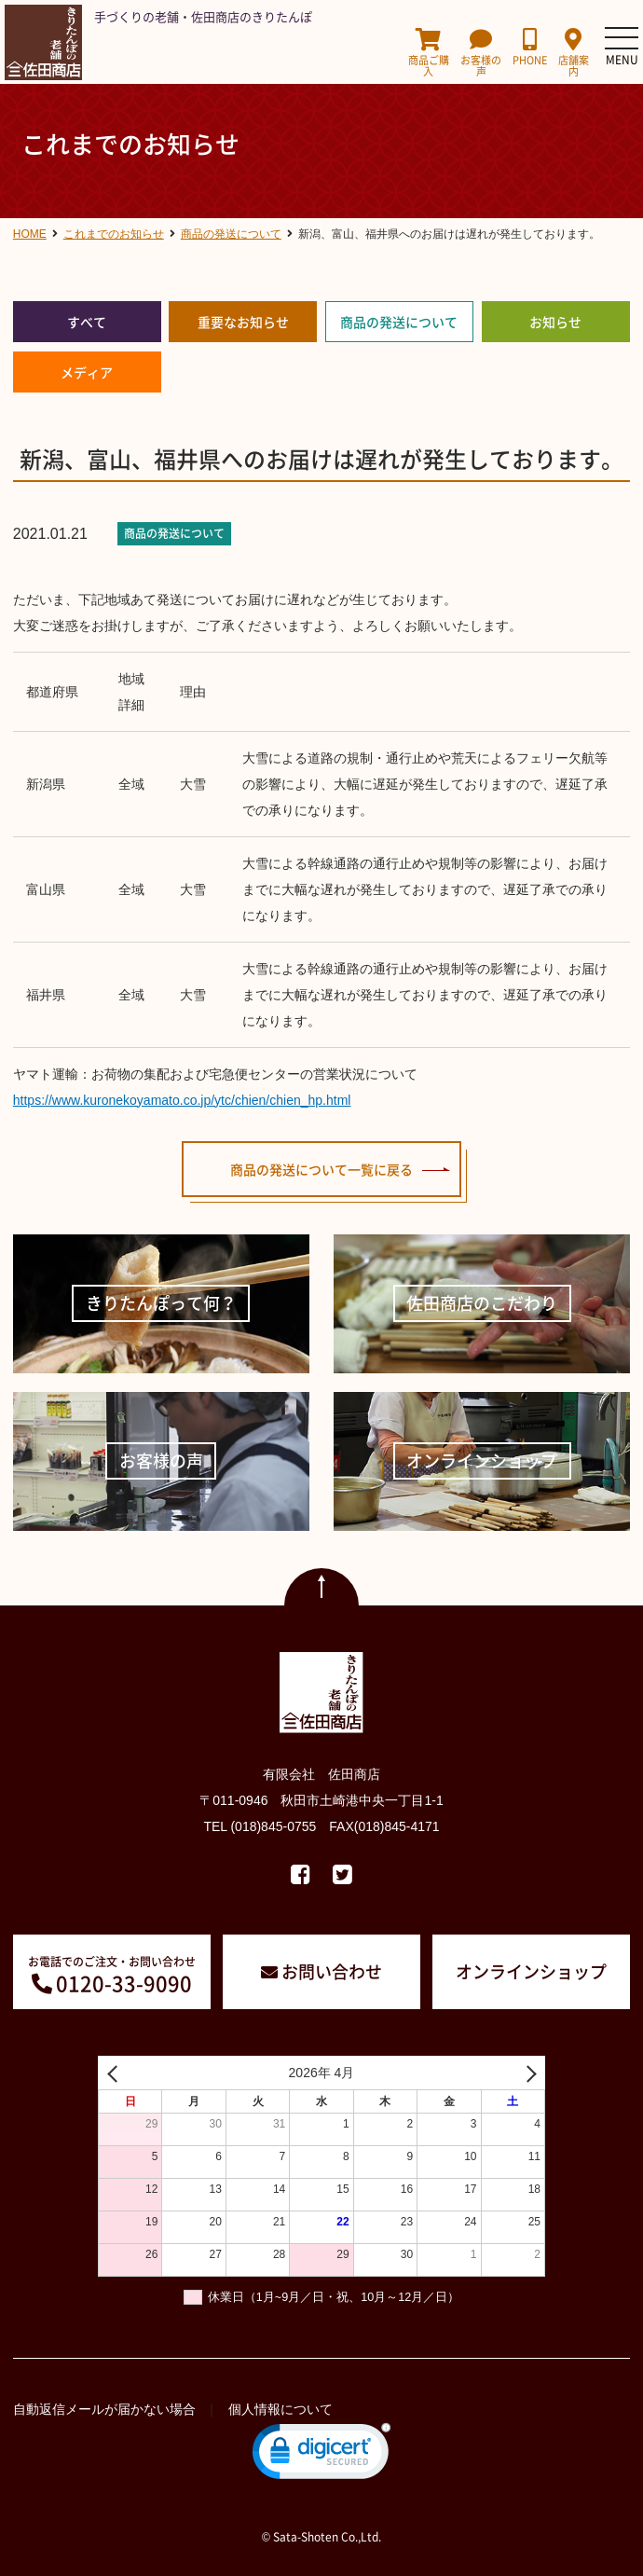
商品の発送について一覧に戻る (321, 1169)
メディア (87, 372)
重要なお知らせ (243, 321)
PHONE (530, 47)
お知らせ (555, 321)
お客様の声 (480, 52)
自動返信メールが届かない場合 (104, 2409)
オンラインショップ (531, 1971)
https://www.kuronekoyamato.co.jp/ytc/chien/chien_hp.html (182, 1100)
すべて (86, 321)
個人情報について (280, 2409)
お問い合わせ (331, 1971)
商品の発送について (399, 321)
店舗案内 (573, 52)
